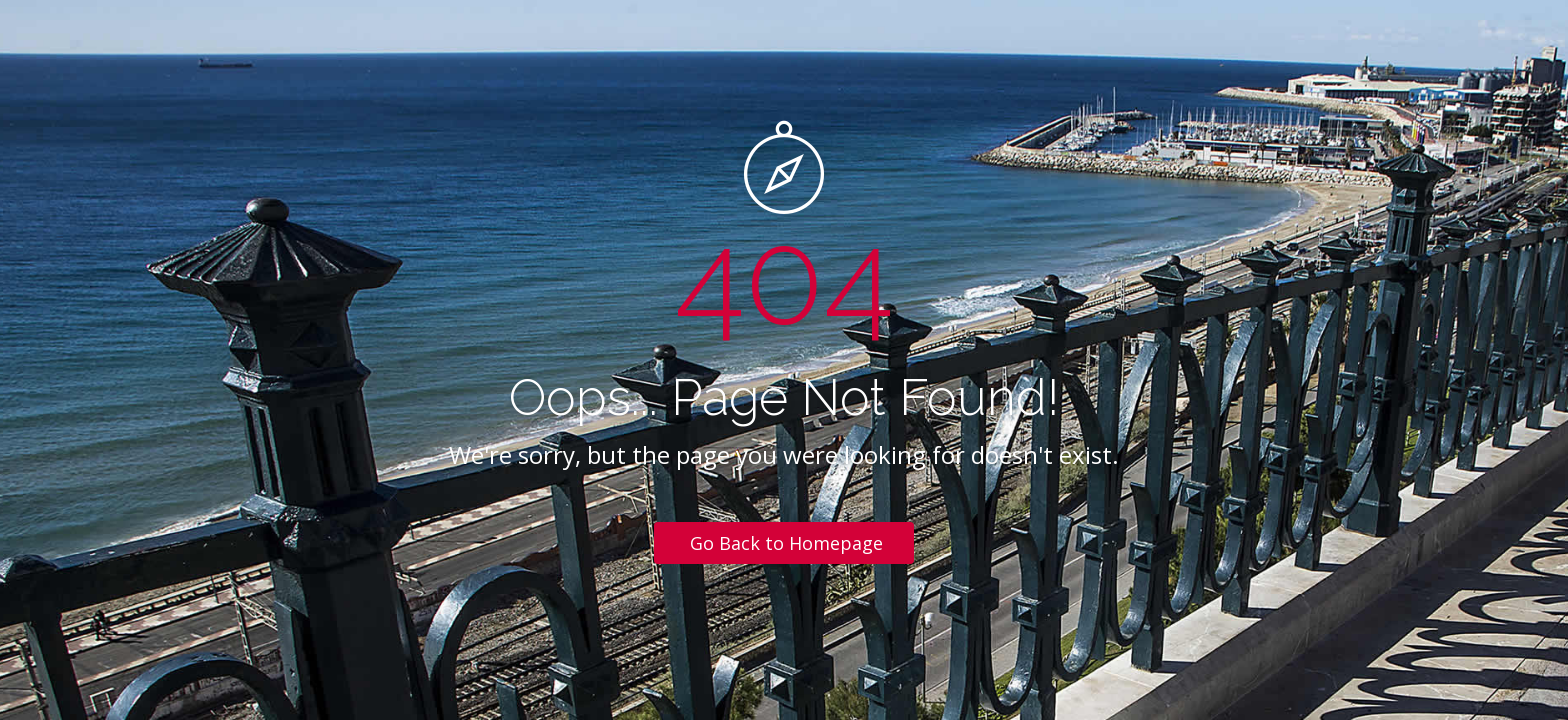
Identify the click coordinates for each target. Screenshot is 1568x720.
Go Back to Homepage (786, 543)
